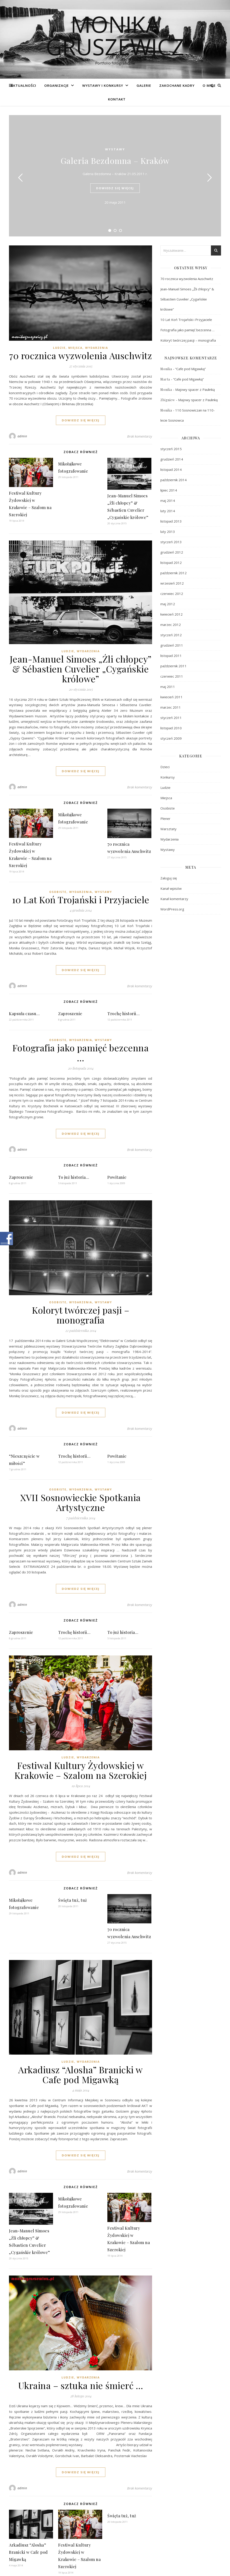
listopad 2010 (171, 728)
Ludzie (59, 348)
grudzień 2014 (171, 459)
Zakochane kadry (177, 85)
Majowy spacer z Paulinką (195, 389)
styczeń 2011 (171, 717)
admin (22, 436)
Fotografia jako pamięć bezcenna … (80, 1052)
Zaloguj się (168, 878)
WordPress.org (172, 909)
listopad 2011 (171, 655)
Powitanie (117, 1177)
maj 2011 (167, 686)
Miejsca (75, 348)
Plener (165, 818)
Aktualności (23, 85)
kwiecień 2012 (171, 614)
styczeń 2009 (171, 738)
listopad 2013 (171, 521)
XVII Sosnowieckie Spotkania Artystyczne (80, 1502)
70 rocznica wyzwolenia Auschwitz (80, 355)
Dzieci (165, 767)
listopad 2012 (171, 562)
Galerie (144, 85)
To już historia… (73, 1177)
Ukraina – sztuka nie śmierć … (80, 2385)
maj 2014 (167, 500)
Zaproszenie (70, 1013)
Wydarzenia (96, 348)
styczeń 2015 (171, 449)
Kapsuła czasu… (24, 1013)
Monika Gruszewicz (115, 35)
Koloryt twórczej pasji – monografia (80, 1315)
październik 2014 (173, 480)
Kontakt (117, 99)
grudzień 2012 (171, 552)
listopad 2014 (171, 469)
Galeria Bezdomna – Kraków (115, 160)
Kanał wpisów (171, 888)
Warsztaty (168, 829)
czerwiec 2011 (171, 676)
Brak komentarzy (139, 436)
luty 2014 (167, 511)
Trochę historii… (123, 1013)
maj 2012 (167, 604)
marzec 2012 (170, 624)
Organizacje (56, 85)
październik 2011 (173, 666)
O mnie (209, 85)
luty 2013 (167, 531)
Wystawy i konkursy (102, 85)
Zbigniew (167, 400)
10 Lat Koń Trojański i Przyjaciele (80, 899)
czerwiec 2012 (171, 593)
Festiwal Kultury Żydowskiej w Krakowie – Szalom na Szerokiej (80, 1770)
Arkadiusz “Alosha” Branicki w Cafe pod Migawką (80, 2074)
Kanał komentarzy (174, 898)
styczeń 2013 (171, 542)
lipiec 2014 (168, 490)
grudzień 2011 (171, 645)
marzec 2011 (170, 707)
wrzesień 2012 (172, 583)
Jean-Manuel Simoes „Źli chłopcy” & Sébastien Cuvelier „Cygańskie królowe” (81, 669)
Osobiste (57, 892)
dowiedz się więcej (115, 188)
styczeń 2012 (171, 635)
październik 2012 (173, 573)
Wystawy (115, 149)
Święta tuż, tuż (72, 1900)
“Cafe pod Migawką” (190, 369)
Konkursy (167, 777)
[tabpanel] (115, 175)
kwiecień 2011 (171, 697)
